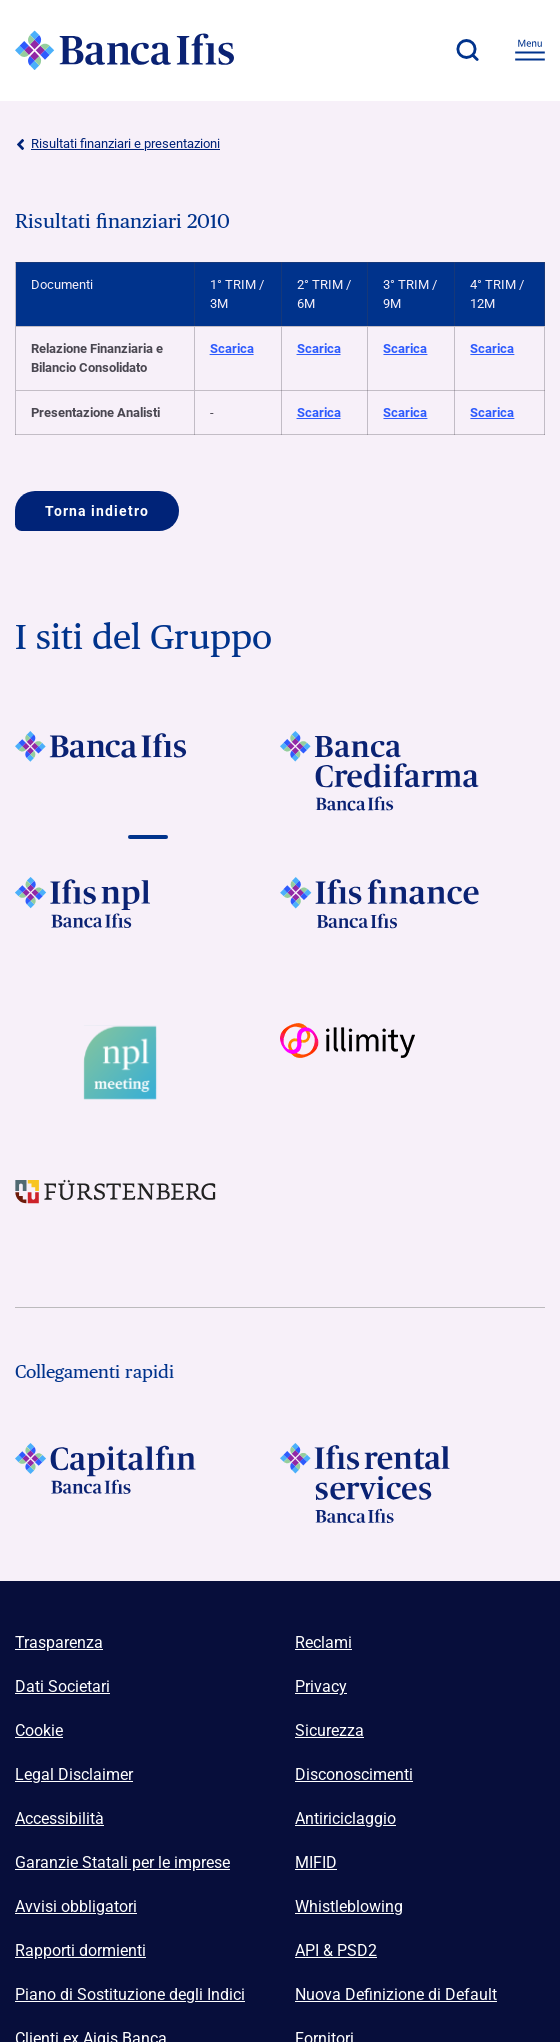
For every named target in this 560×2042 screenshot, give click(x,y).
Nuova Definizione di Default (396, 1994)
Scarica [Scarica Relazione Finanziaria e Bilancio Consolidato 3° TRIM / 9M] (405, 348)
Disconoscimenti (354, 1774)
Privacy (321, 1686)
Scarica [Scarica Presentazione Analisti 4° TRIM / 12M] (492, 412)
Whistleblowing (349, 1906)
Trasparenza (59, 1642)
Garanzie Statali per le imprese (122, 1862)
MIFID (316, 1862)
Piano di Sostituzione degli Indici (130, 1994)
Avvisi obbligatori (76, 1906)
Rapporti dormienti (80, 1950)
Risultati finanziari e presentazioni (117, 144)
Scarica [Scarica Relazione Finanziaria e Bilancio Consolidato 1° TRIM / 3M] (232, 348)
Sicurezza (329, 1730)
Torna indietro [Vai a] (97, 511)
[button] (467, 50)
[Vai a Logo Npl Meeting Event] (147, 1063)
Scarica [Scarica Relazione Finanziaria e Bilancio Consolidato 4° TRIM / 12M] (492, 348)
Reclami (323, 1642)
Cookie (39, 1730)
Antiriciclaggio (345, 1818)
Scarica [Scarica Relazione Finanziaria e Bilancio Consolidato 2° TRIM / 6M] (319, 348)
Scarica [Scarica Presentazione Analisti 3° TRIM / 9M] (405, 412)
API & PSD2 (336, 1950)
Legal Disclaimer (74, 1774)
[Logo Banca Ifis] (125, 50)
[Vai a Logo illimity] (412, 1063)
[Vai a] (147, 771)
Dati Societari (62, 1686)
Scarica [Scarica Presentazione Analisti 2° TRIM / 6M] (319, 412)
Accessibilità (59, 1818)
